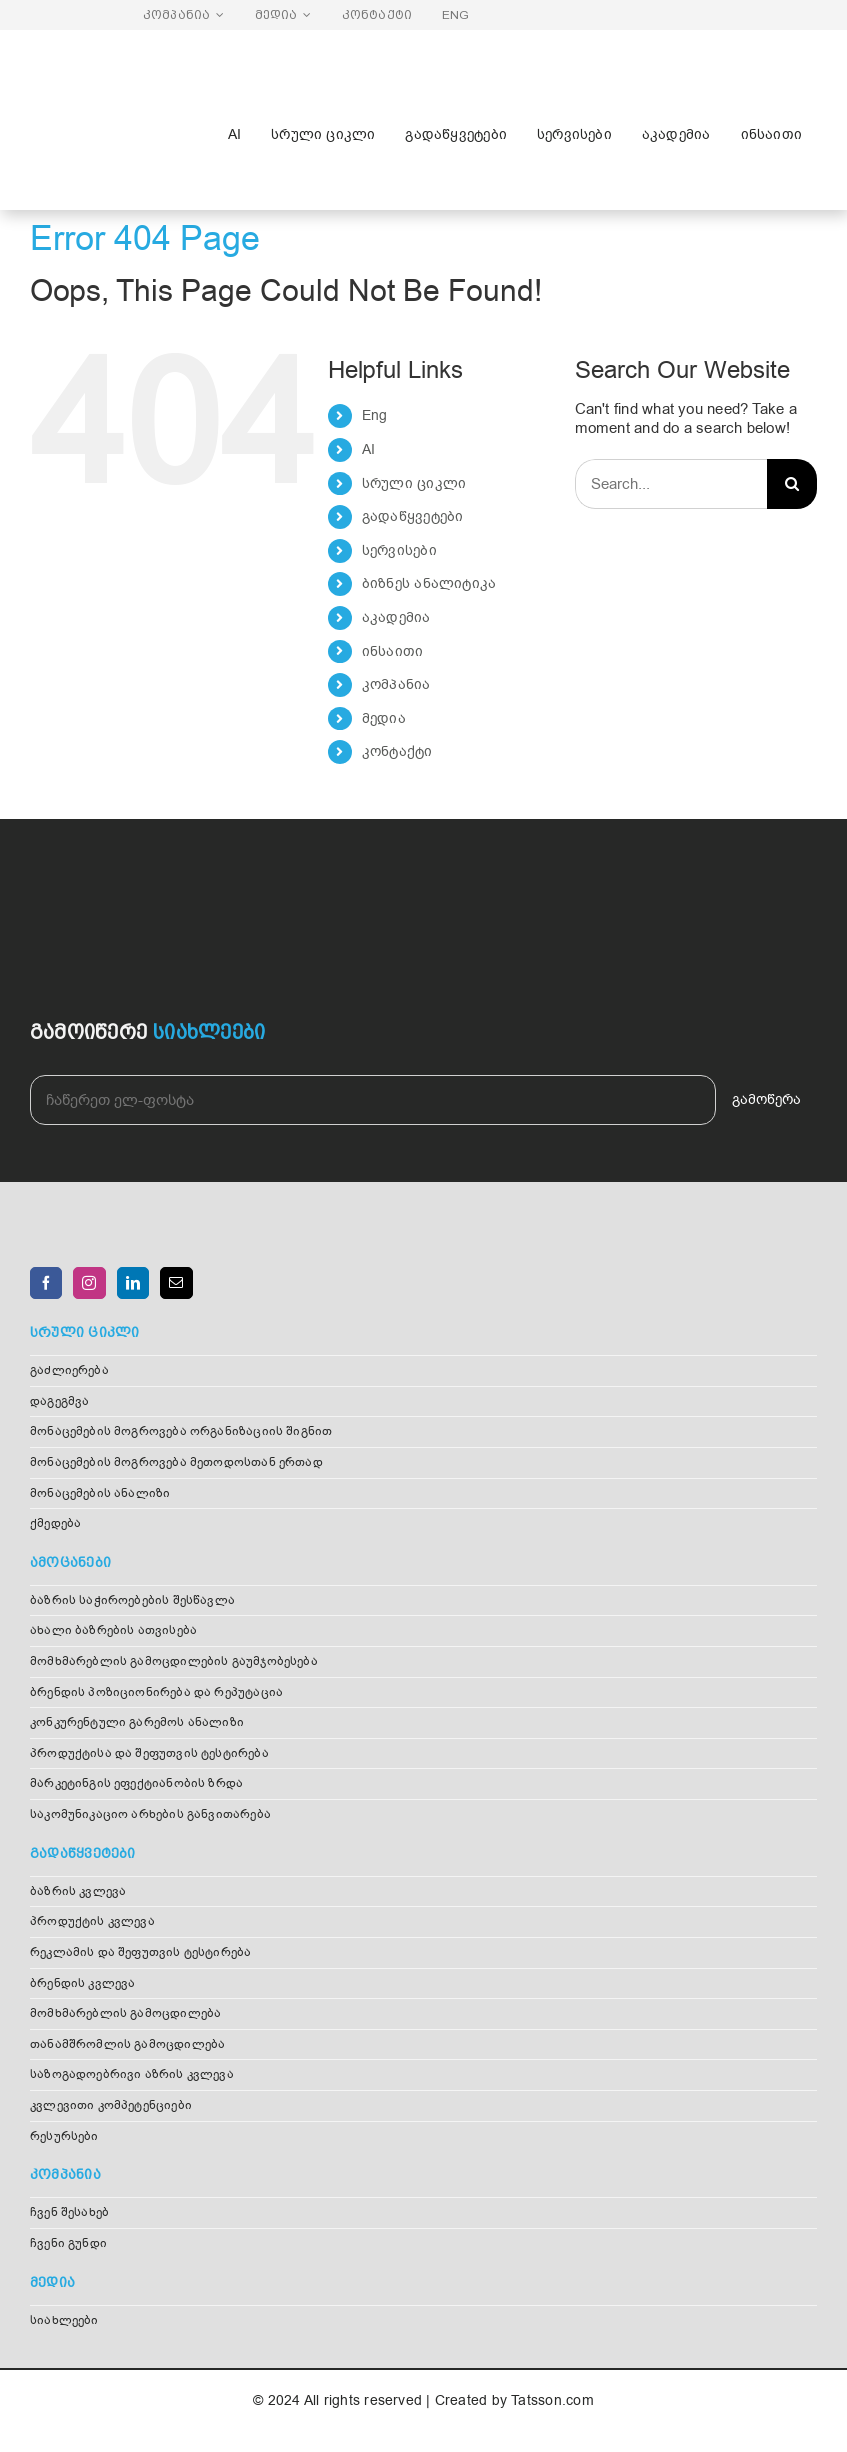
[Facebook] (46, 1283)
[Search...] (671, 484)
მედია (384, 718)
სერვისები (399, 550)
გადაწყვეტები (413, 516)
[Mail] (176, 1283)
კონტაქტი (397, 751)
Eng (375, 415)
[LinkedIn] (133, 1283)
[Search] (792, 484)
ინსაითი (393, 651)
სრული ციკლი (414, 483)
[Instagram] (89, 1283)
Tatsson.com (552, 2400)
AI (368, 449)
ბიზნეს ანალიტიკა (429, 583)
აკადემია (396, 617)
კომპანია (396, 684)
